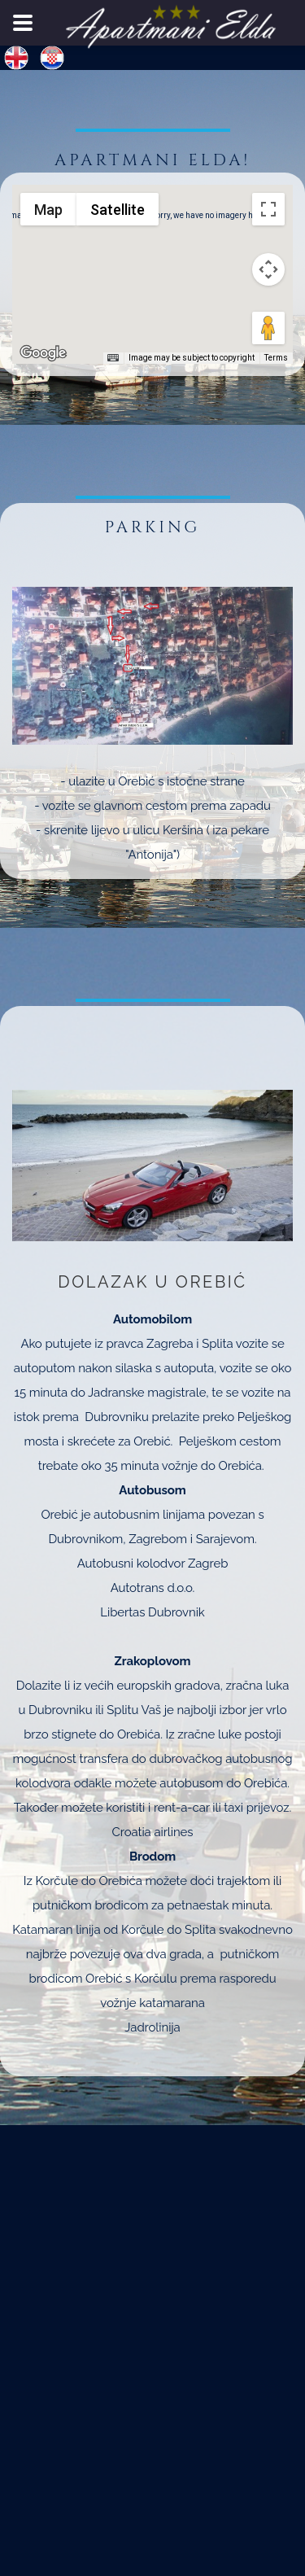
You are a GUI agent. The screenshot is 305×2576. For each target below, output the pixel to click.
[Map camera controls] (268, 269)
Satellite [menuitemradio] (116, 209)
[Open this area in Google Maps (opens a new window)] (43, 353)
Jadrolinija (152, 2027)
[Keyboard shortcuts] (113, 358)
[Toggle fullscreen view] (268, 209)
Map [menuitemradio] (48, 209)
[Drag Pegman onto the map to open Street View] (268, 328)
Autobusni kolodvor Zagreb (153, 1563)
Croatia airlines (153, 1832)
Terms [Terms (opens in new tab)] (276, 357)
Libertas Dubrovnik (152, 1612)
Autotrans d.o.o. (153, 1588)
